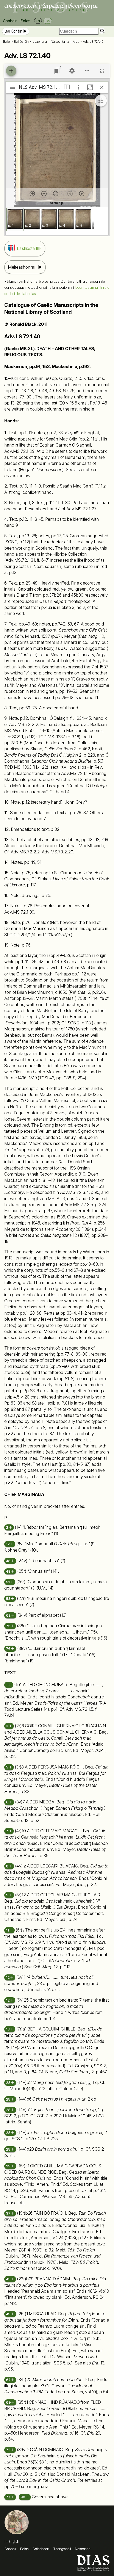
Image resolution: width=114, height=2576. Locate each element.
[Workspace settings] (72, 71)
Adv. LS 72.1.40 (93, 41)
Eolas (25, 21)
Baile (6, 41)
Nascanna (83, 2549)
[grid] (57, 221)
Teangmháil (62, 2549)
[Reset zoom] (55, 193)
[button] (15, 219)
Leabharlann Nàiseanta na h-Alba (56, 41)
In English (12, 2541)
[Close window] (102, 87)
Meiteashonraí (21, 267)
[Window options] (78, 87)
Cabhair (10, 21)
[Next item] (81, 193)
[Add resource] (11, 71)
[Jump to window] (57, 71)
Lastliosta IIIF (29, 248)
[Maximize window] (90, 87)
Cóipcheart (41, 2549)
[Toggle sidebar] (12, 87)
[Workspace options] (87, 71)
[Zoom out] (44, 193)
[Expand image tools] (101, 101)
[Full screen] (102, 71)
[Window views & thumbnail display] (67, 87)
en (38, 21)
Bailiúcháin (13, 31)
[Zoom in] (32, 193)
